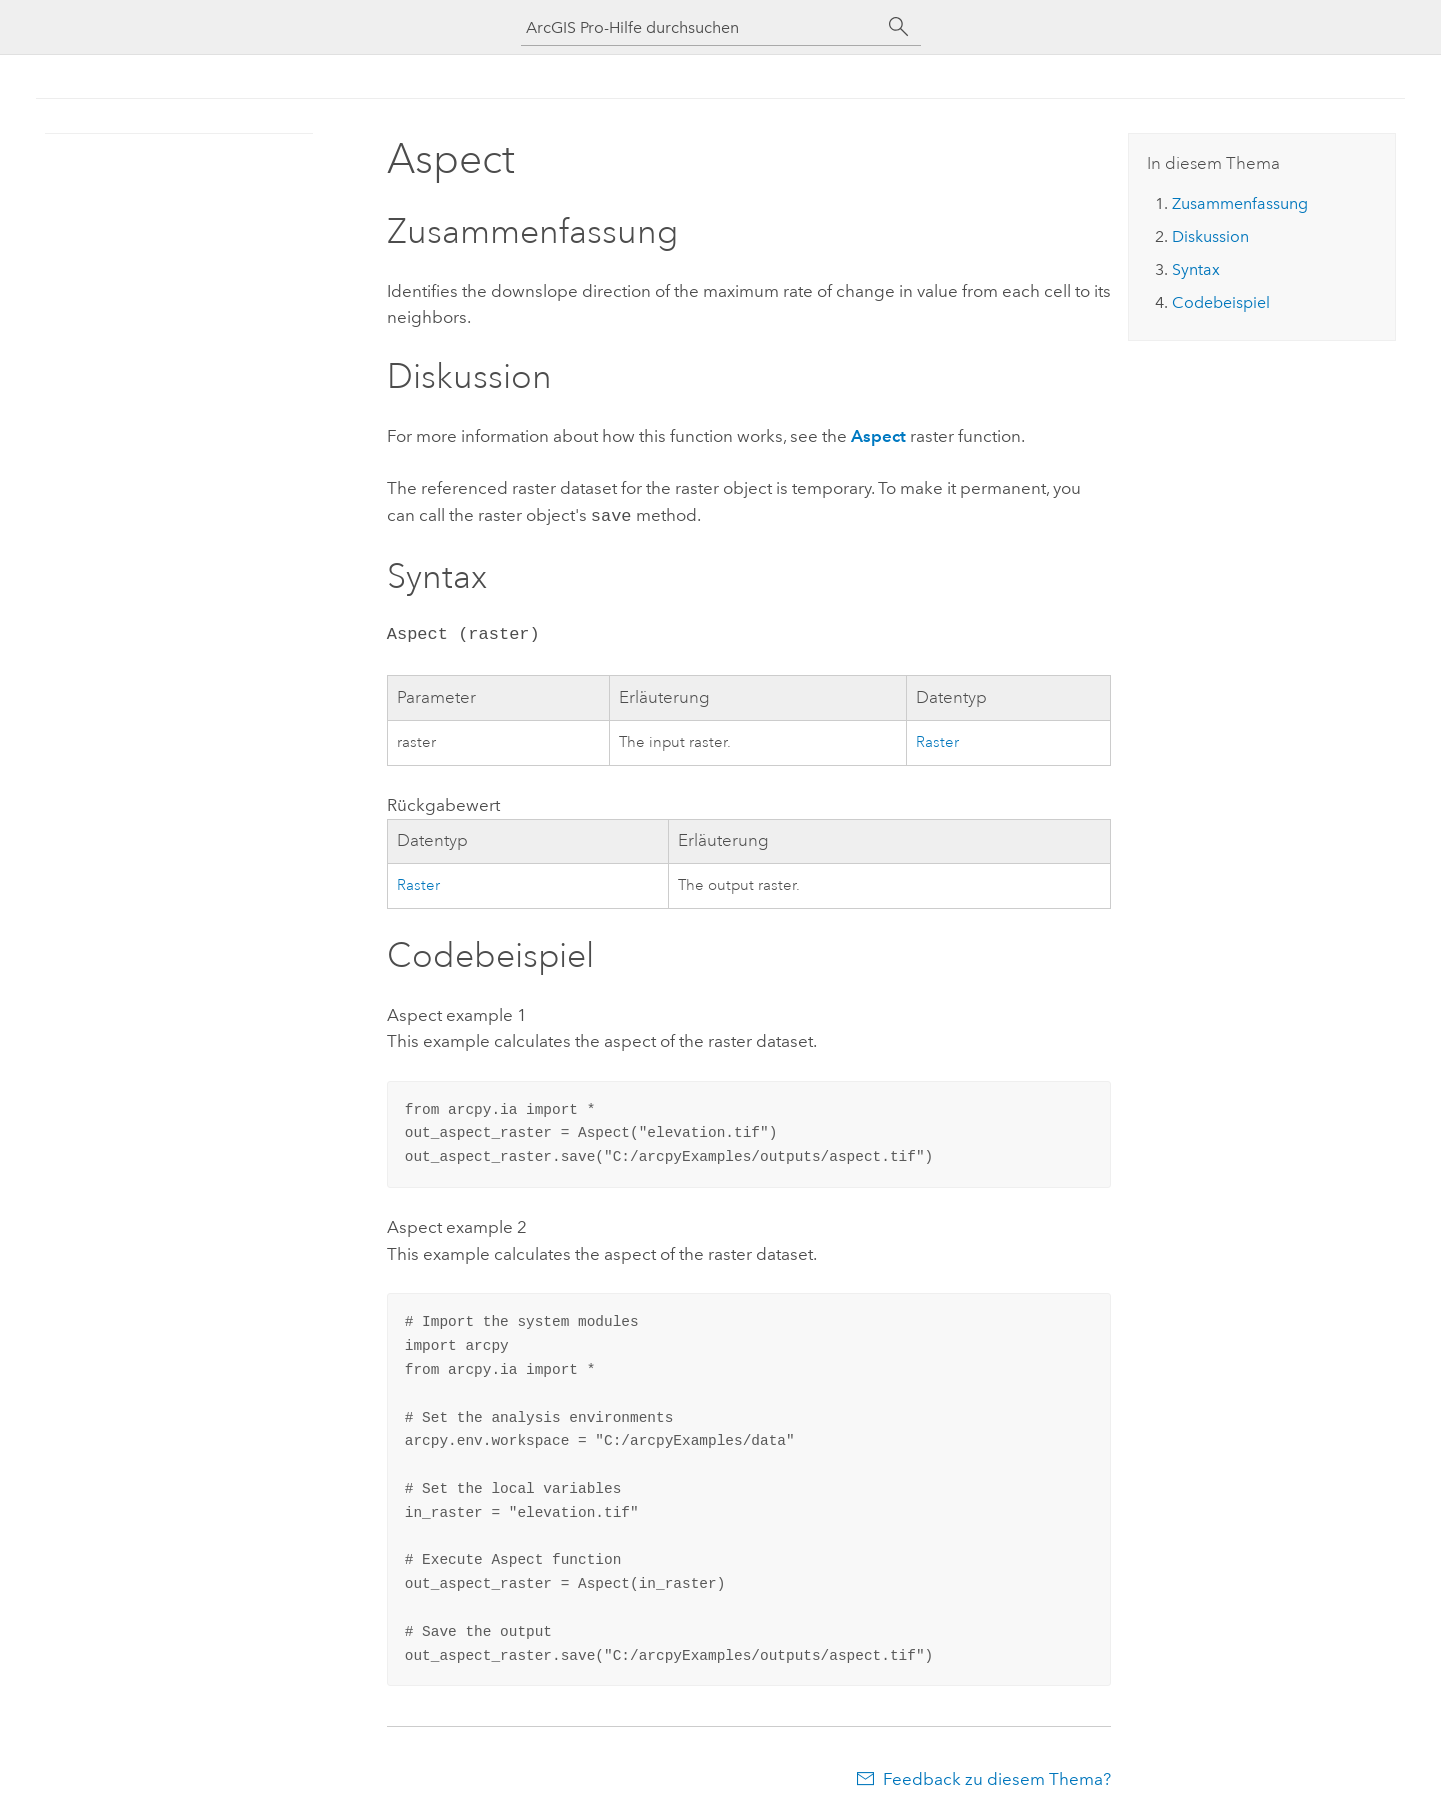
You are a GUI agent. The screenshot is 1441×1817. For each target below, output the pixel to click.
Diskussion (1210, 236)
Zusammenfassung (1240, 203)
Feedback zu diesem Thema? (997, 1777)
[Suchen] (899, 27)
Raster (937, 740)
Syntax (1196, 269)
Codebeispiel (1221, 302)
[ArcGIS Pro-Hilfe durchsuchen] (701, 27)
